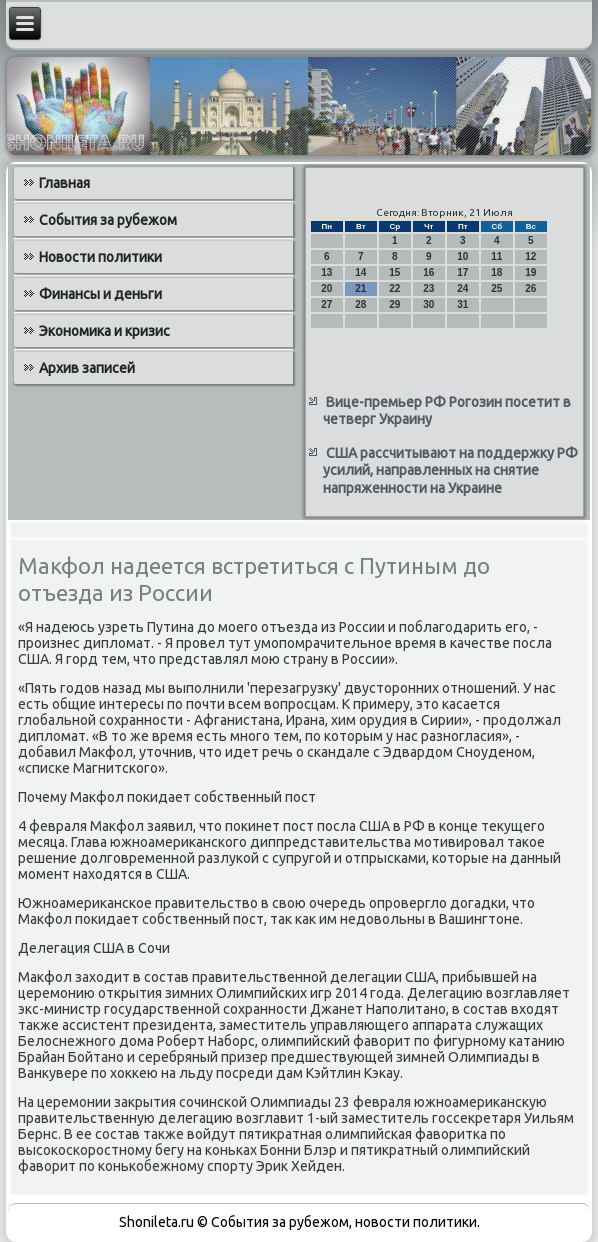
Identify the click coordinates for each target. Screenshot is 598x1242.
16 (428, 272)
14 (360, 272)
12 (530, 256)
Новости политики (100, 257)
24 (462, 288)
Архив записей (87, 368)
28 (360, 304)
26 (530, 288)
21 (360, 288)
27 (326, 304)
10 (462, 256)
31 (462, 304)
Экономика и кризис (104, 331)
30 (428, 304)
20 (326, 288)
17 (462, 272)
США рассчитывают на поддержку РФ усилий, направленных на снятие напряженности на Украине (450, 470)
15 (394, 272)
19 (530, 272)
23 (428, 288)
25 (496, 288)
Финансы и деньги (100, 294)
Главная (64, 183)
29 (394, 304)
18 (496, 272)
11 (496, 256)
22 (394, 288)
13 (326, 272)
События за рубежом (108, 220)
